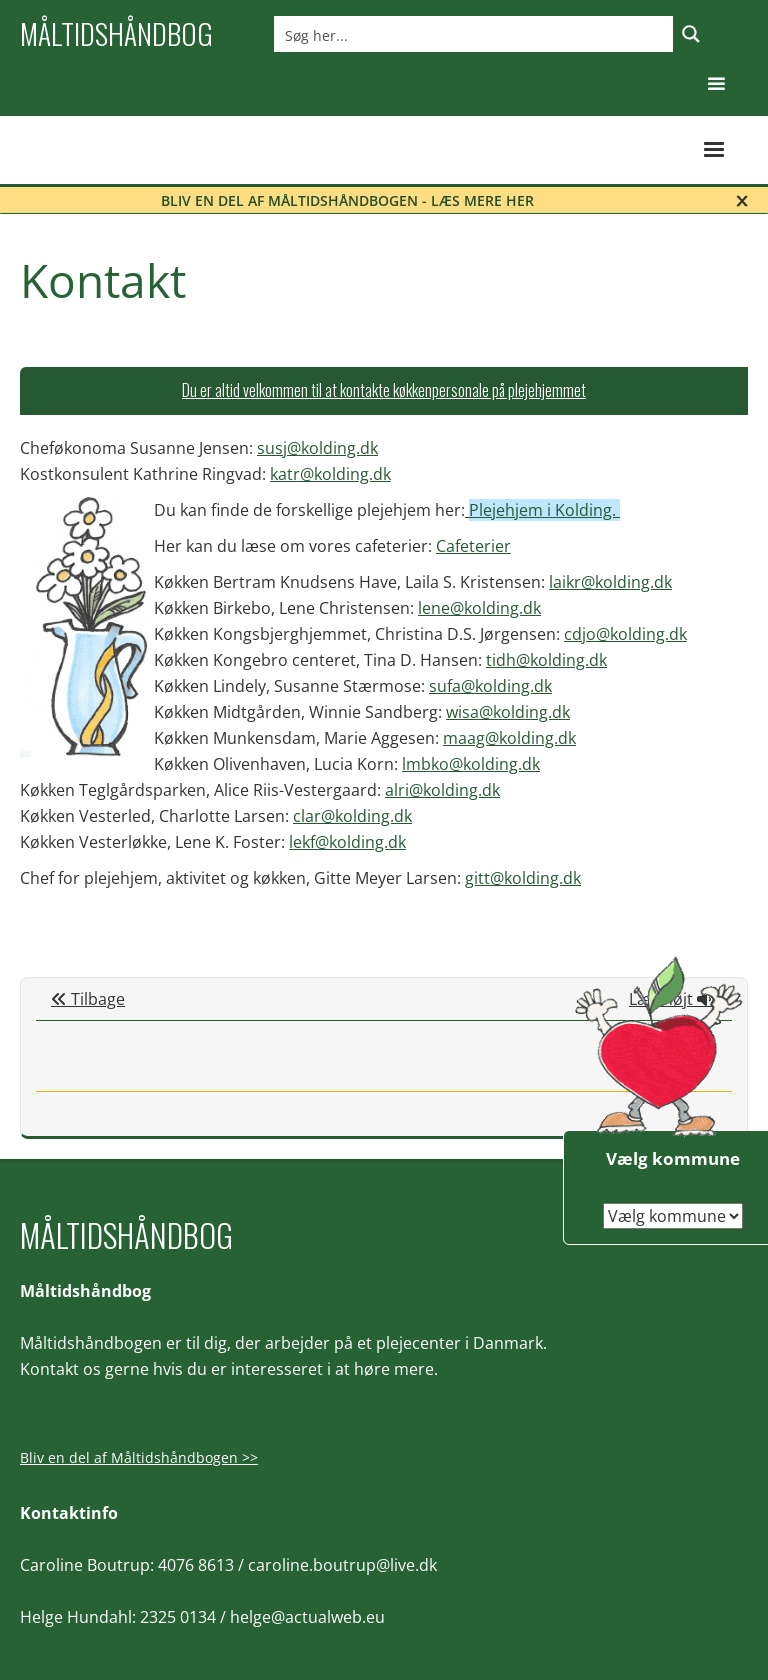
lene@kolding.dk (479, 608)
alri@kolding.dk (442, 790)
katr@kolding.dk (330, 474)
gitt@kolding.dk (523, 878)
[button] (716, 84)
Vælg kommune (673, 1158)
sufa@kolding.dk (490, 686)
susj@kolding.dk (317, 448)
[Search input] (474, 34)
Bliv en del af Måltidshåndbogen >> (139, 1457)
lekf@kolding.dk (347, 842)
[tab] (384, 391)
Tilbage (88, 999)
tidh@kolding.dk (546, 660)
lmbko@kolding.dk (471, 764)
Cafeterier (473, 546)
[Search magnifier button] (691, 34)
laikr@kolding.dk (610, 582)
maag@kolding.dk (509, 738)
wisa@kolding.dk (508, 712)
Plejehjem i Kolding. (544, 510)
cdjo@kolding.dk (625, 634)
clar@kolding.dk (352, 816)
